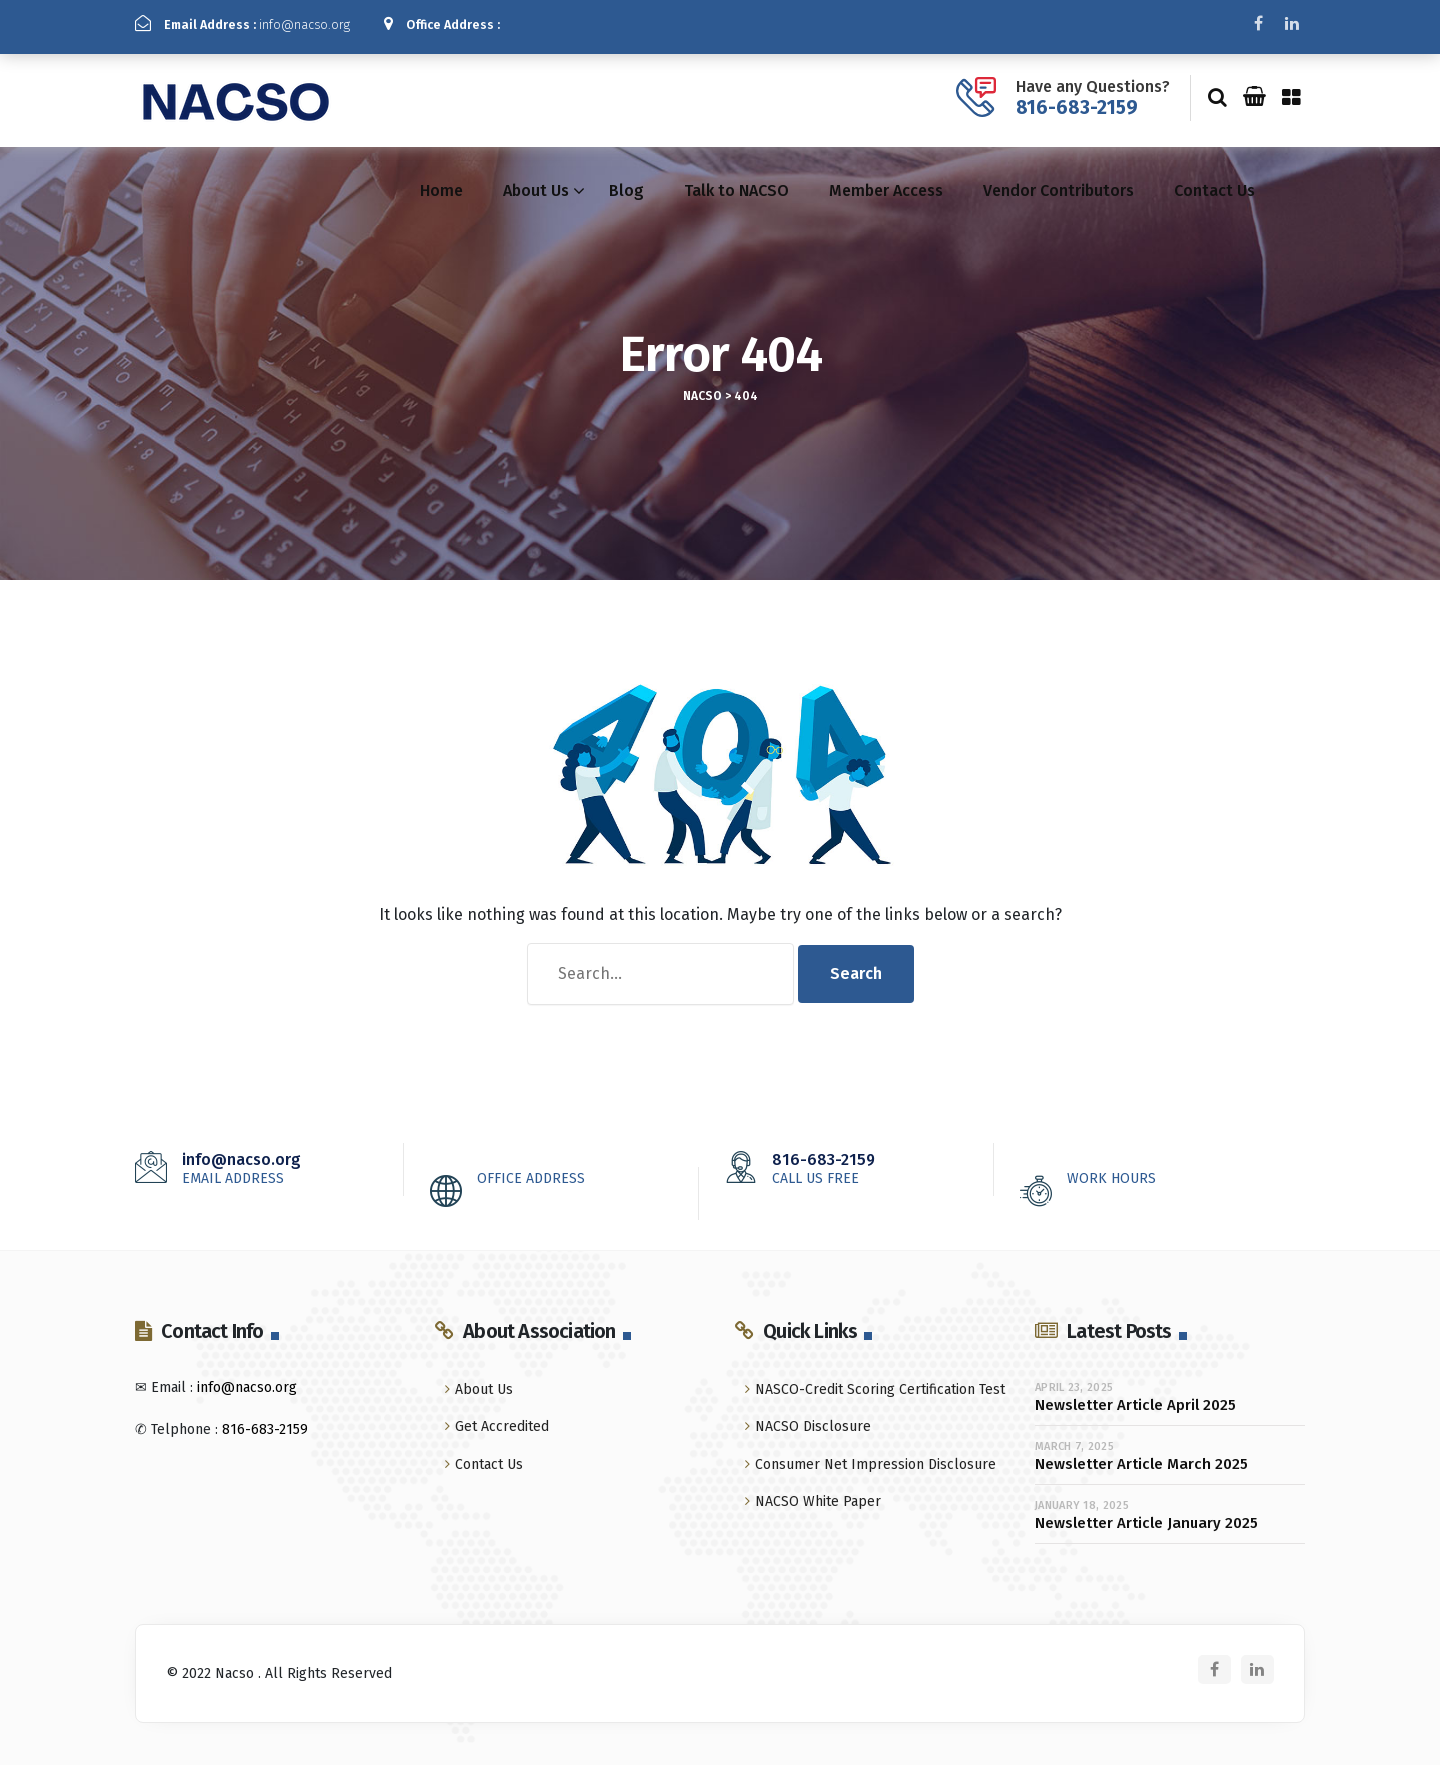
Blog (626, 183)
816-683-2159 (1077, 99)
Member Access (886, 183)
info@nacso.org (260, 24)
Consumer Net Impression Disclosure (875, 1456)
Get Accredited (502, 1419)
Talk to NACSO (736, 183)
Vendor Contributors (1058, 183)
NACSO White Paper (818, 1494)
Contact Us (1214, 183)
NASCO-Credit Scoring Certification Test (880, 1382)
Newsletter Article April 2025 (1135, 1397)
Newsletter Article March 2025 (1141, 1456)
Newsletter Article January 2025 (1146, 1515)
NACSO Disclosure (813, 1419)
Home (441, 183)
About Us (536, 183)
